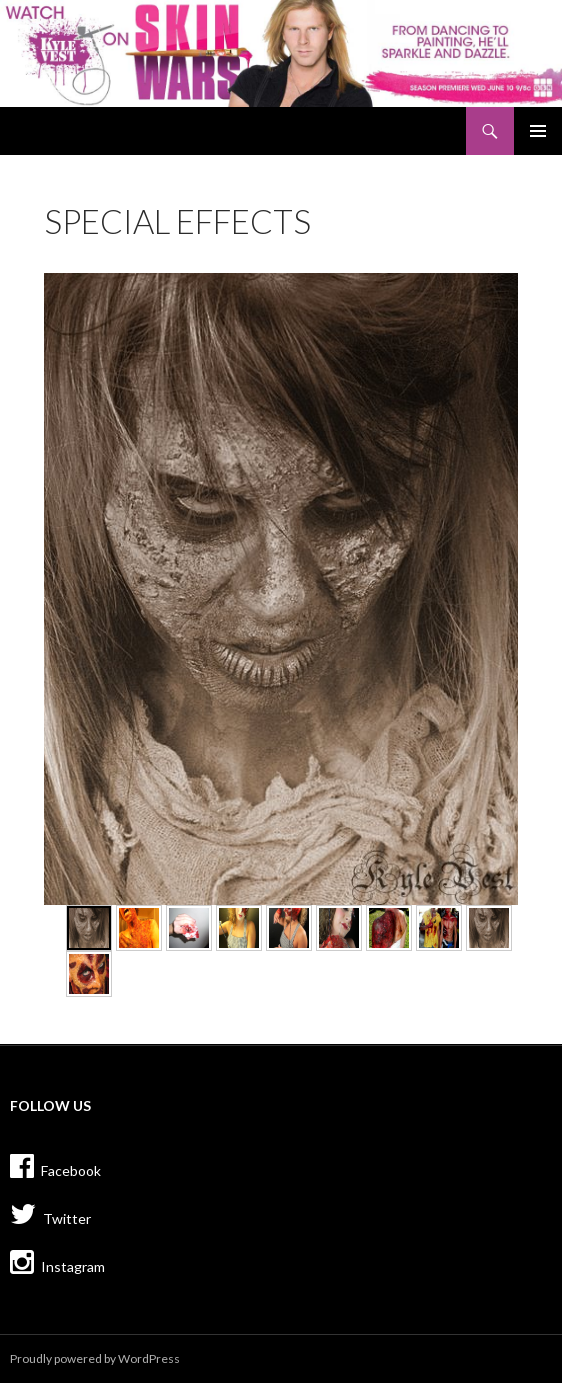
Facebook (55, 1166)
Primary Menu (538, 131)
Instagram (57, 1262)
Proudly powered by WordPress (95, 1358)
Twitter (50, 1214)
